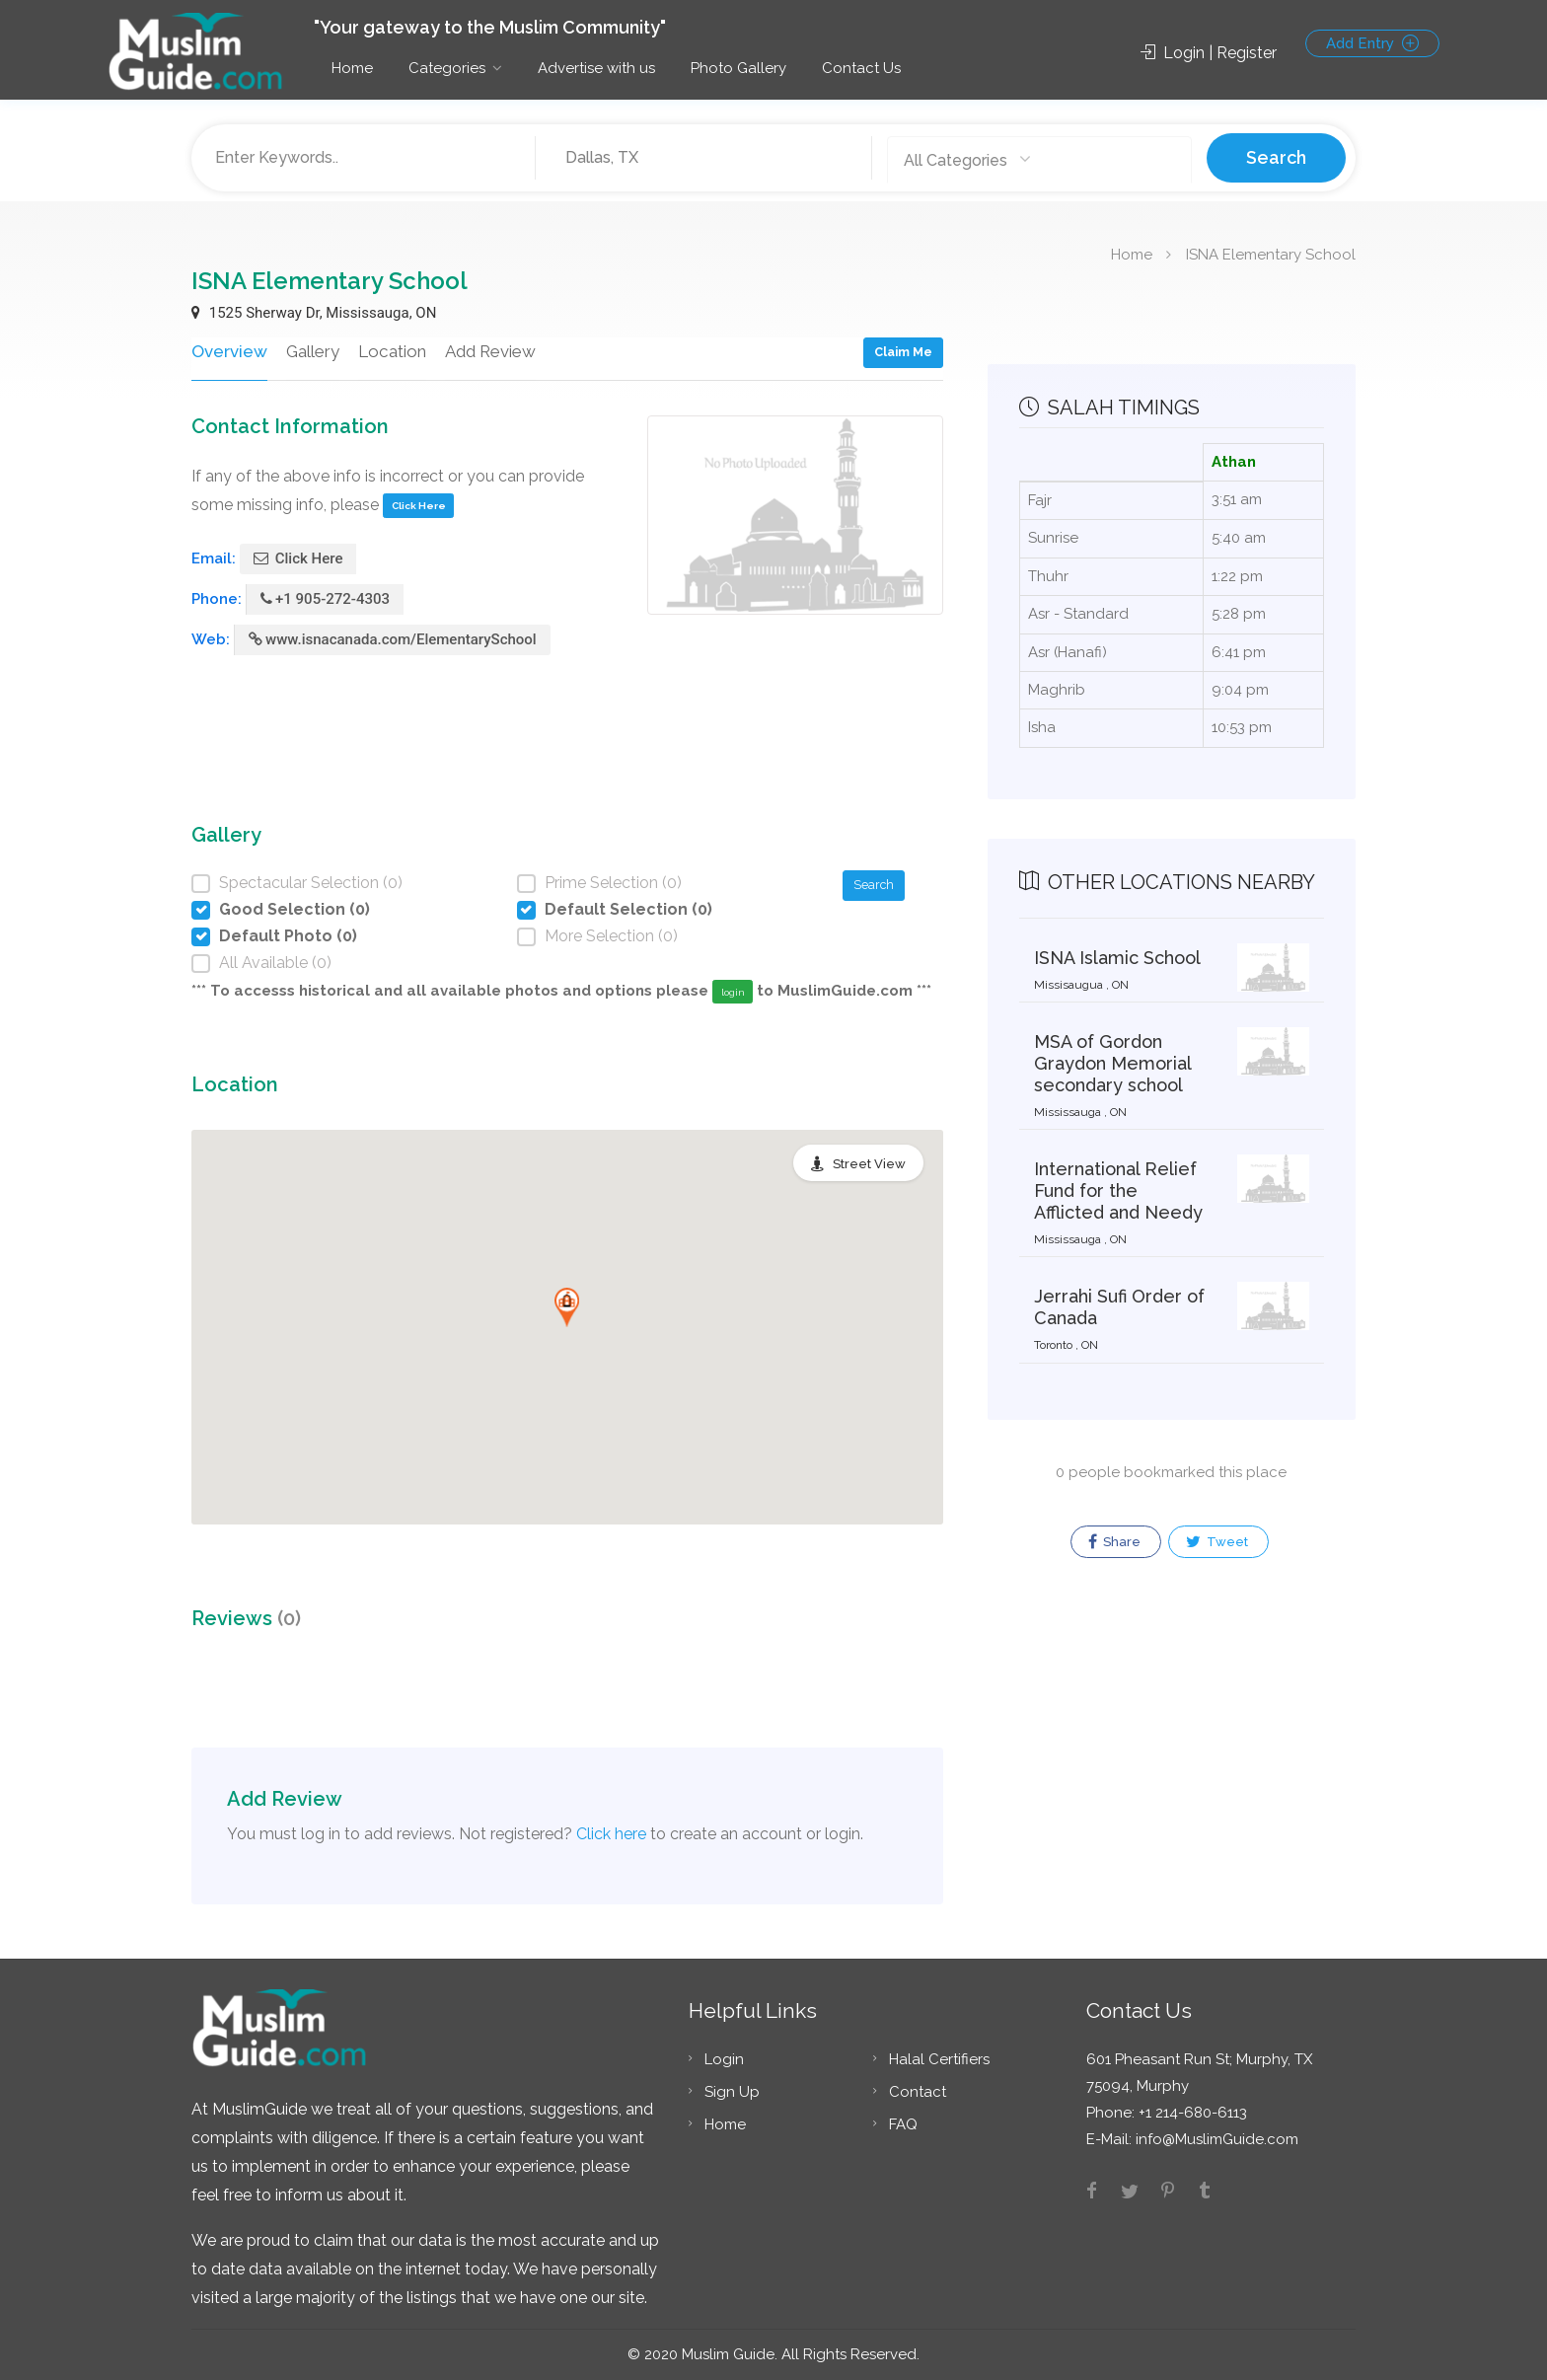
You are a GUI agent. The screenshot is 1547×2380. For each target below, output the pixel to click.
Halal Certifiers (939, 2059)
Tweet (1217, 1542)
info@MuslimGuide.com (1215, 2139)
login (733, 992)
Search (1276, 157)
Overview (227, 351)
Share (1114, 1542)
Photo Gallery (738, 68)
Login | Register (1209, 52)
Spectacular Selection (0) (311, 882)
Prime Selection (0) (613, 882)
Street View (869, 1163)
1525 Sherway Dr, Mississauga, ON (313, 313)
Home (352, 68)
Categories (446, 68)
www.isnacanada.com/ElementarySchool (393, 639)
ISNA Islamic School (1117, 957)
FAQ (903, 2124)
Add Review (487, 351)
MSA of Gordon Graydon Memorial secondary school (1112, 1063)
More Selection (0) (611, 936)
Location (388, 351)
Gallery (309, 351)
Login (724, 2059)
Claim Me (903, 351)
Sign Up (732, 2092)
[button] (566, 1307)
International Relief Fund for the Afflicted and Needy (1118, 1190)
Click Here (419, 505)
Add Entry (1372, 43)
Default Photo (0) (288, 936)
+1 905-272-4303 (325, 599)
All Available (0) (275, 962)
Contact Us (861, 68)
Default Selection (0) (628, 909)
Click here (611, 1833)
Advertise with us (596, 68)
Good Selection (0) (294, 909)
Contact (917, 2092)
